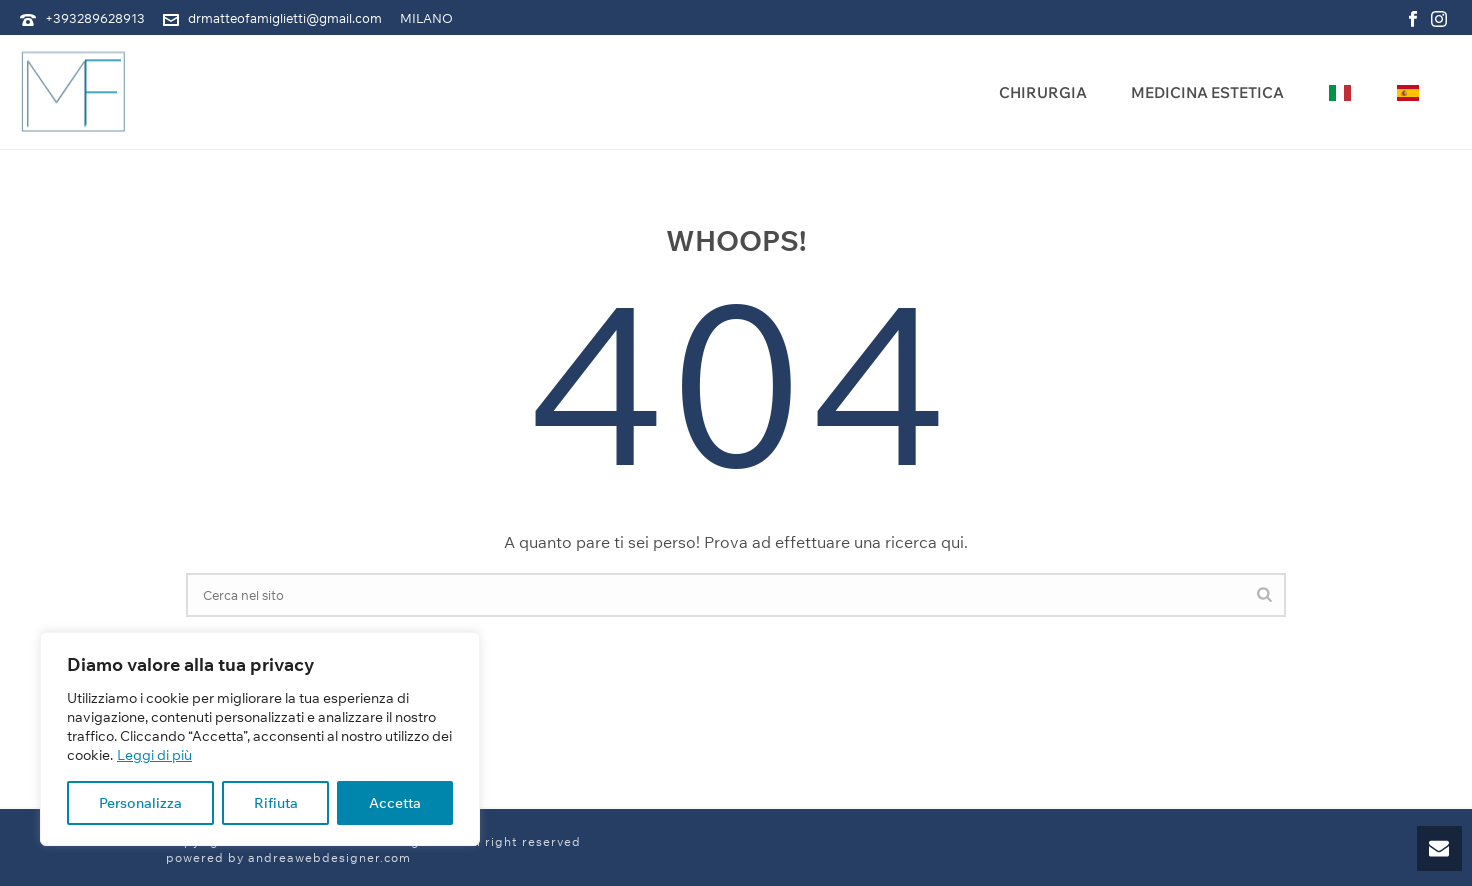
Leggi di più (154, 755)
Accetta (395, 803)
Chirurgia (1043, 92)
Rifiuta (276, 803)
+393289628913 (95, 18)
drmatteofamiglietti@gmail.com (285, 18)
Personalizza (140, 803)
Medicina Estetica (1207, 92)
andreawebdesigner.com (329, 857)
